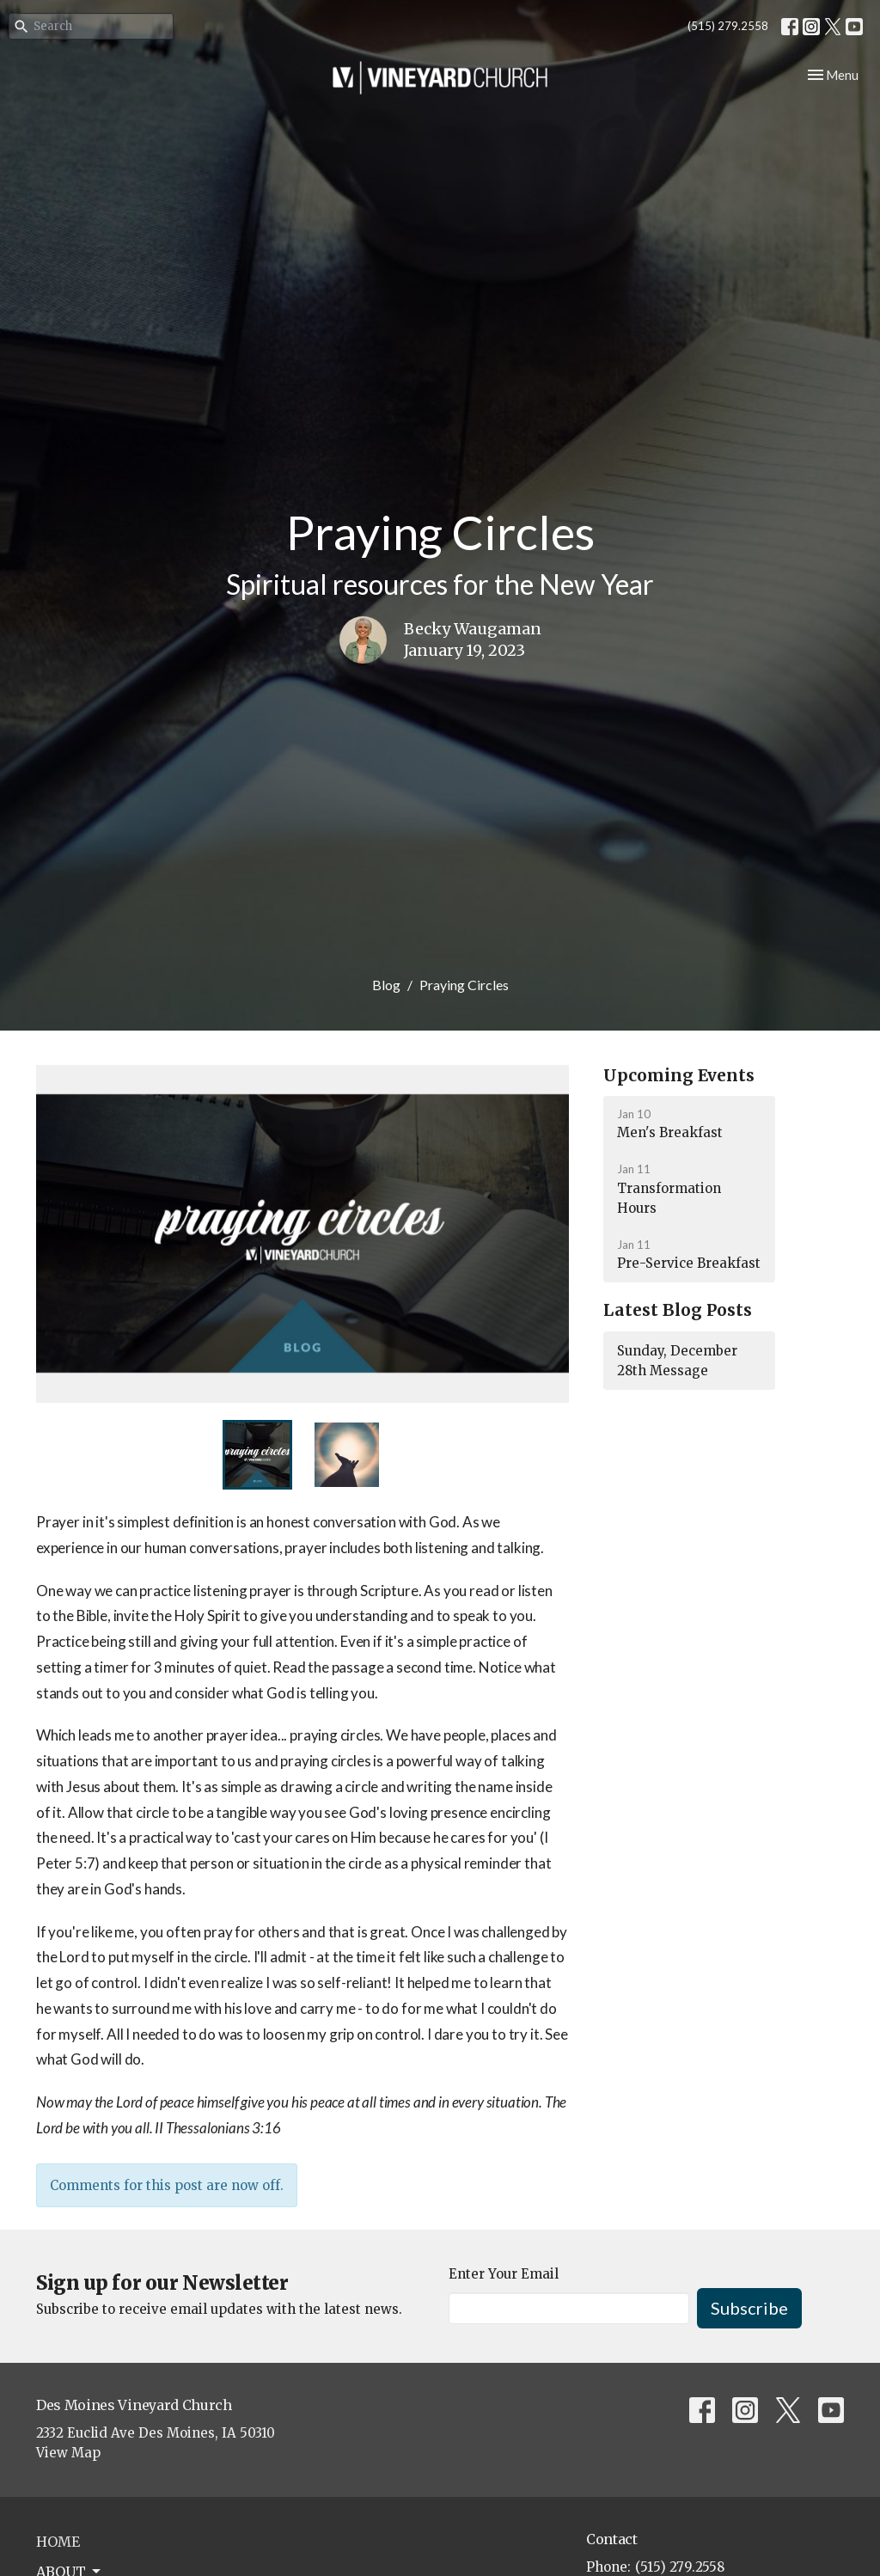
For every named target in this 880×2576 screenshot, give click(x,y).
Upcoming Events (679, 1075)
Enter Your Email (504, 2274)
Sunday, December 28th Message (677, 1361)
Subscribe (749, 2308)
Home (58, 2541)
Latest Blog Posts (677, 1310)
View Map (68, 2452)
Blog (386, 984)
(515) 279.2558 (728, 26)
